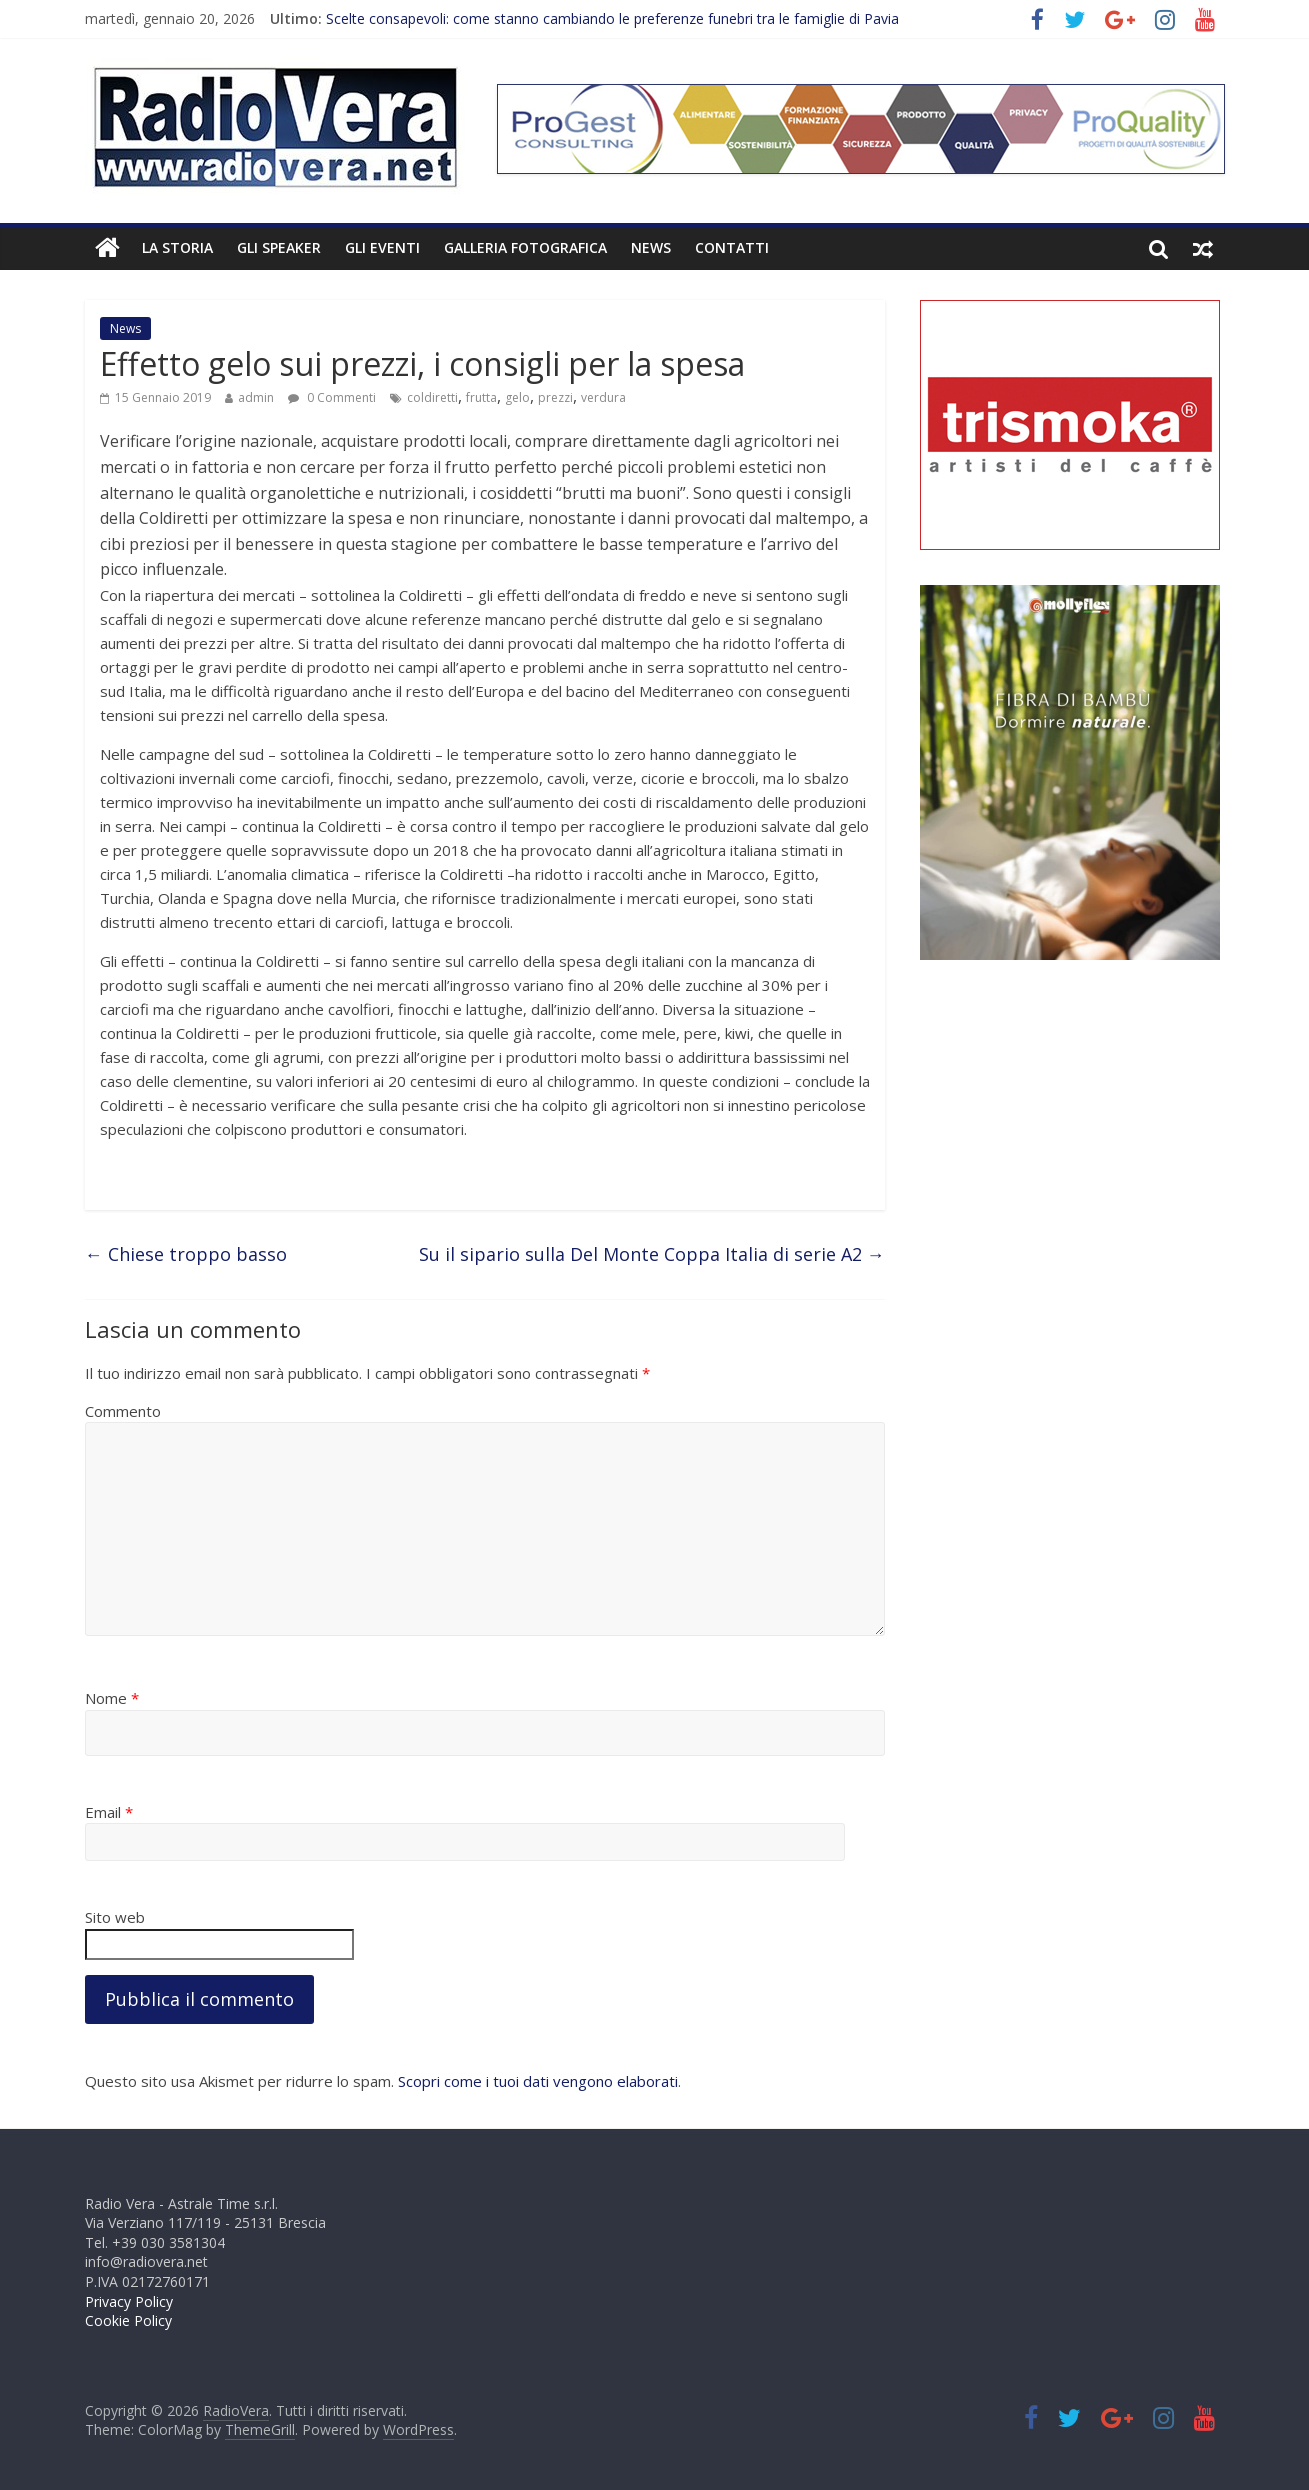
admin (256, 397)
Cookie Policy (128, 2320)
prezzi (555, 397)
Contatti (732, 247)
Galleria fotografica (525, 247)
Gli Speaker (279, 247)
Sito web (115, 1917)
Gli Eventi (382, 247)
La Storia (177, 247)
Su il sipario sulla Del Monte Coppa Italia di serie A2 (652, 1254)
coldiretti (432, 397)
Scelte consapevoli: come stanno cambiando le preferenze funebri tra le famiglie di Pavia (612, 18)
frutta (481, 397)
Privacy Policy (129, 2301)
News (651, 247)
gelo (517, 397)
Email (109, 1812)
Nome (112, 1698)
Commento (123, 1411)
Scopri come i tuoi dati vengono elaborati (538, 2081)
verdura (603, 397)
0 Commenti (332, 397)
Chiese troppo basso (186, 1254)
